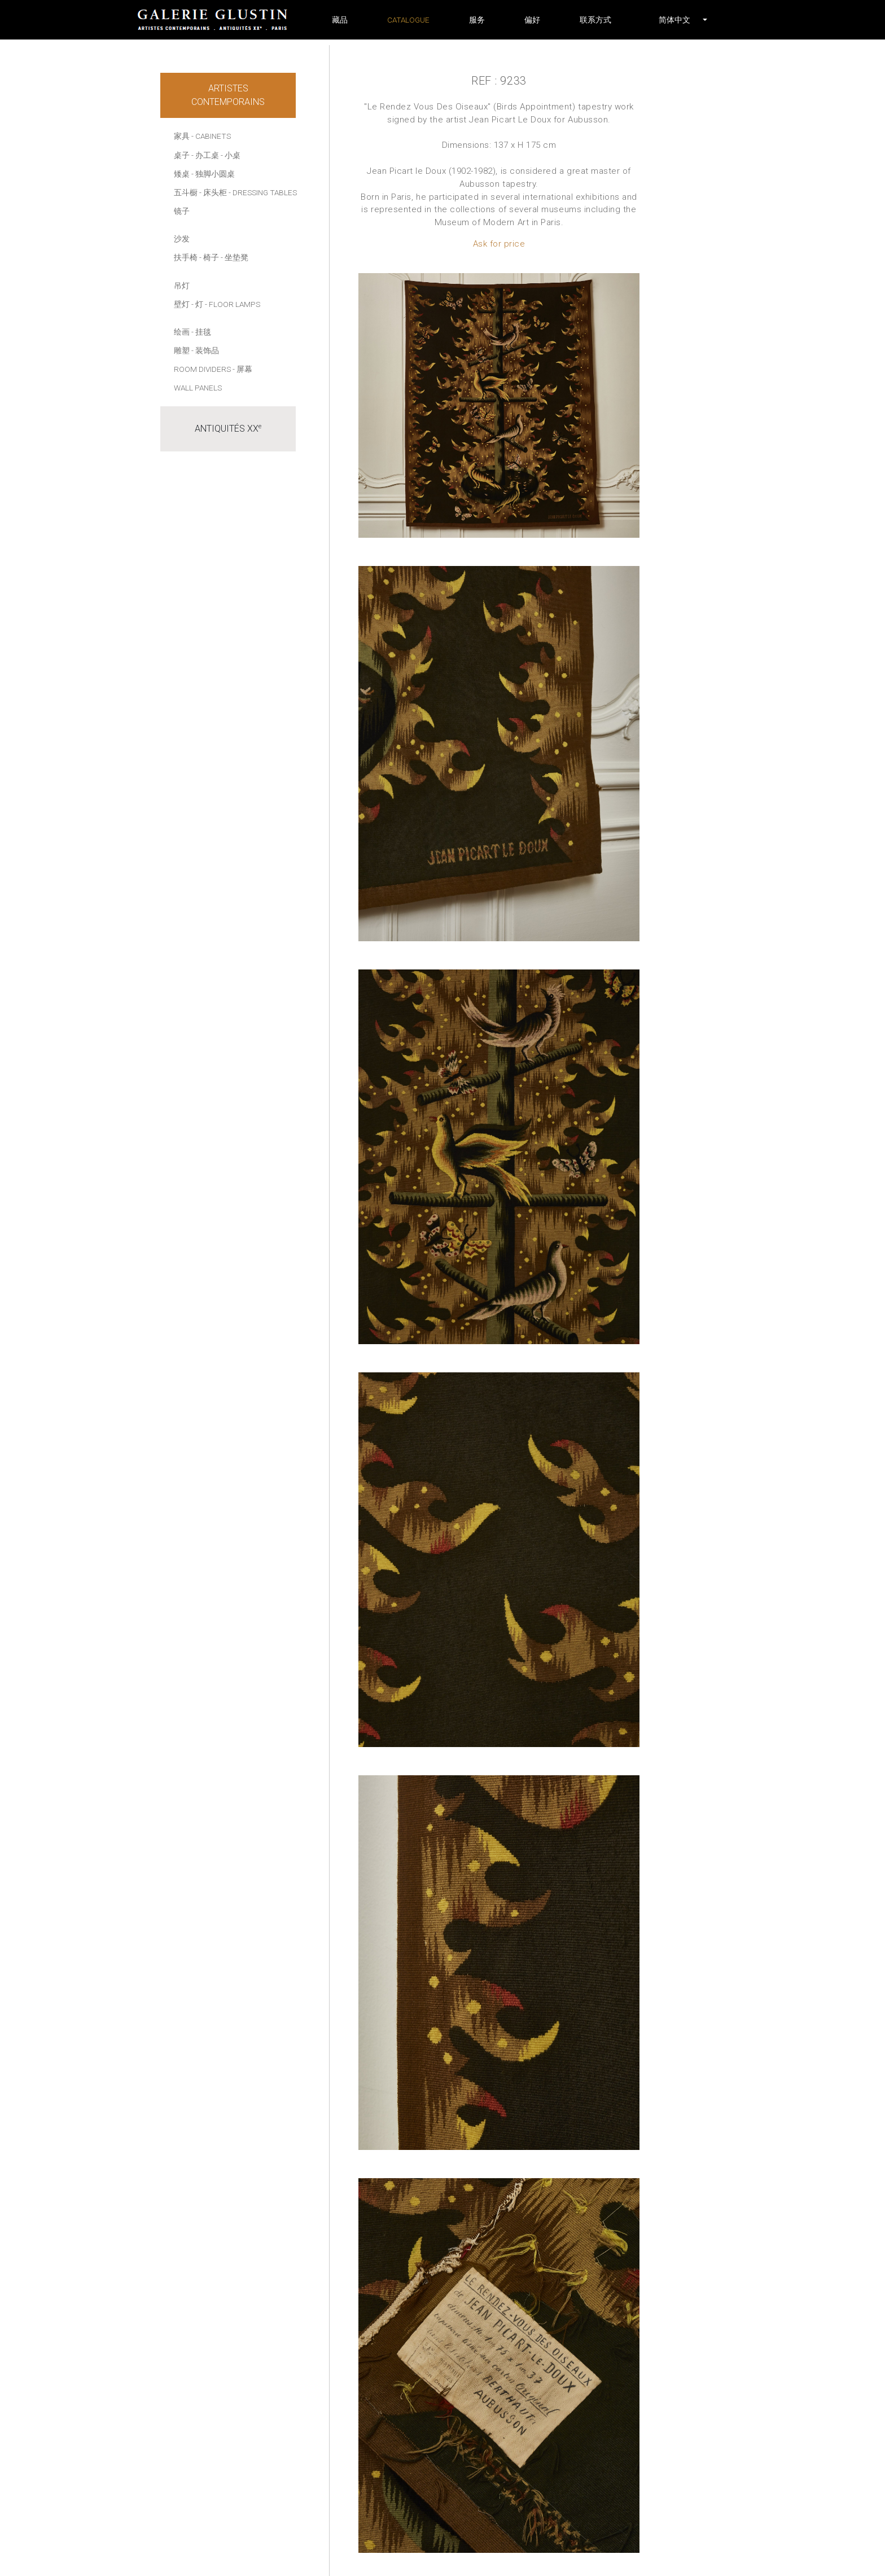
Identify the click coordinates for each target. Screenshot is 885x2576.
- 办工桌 (205, 155)
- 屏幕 (242, 369)
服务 (477, 19)
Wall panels (198, 387)
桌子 (182, 155)
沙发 (182, 238)
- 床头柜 (213, 192)
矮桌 (182, 173)
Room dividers (202, 369)
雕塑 (182, 350)
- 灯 (197, 304)
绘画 (182, 331)
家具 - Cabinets (202, 136)
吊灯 (182, 285)
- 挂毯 (201, 331)
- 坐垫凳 (234, 257)
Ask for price (499, 244)
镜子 (182, 211)
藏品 (340, 19)
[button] (674, 20)
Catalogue (408, 19)
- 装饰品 (205, 350)
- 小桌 (230, 155)
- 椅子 (209, 257)
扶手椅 (186, 257)
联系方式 (595, 19)
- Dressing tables (263, 192)
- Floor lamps (232, 304)
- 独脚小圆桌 (213, 173)
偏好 (532, 19)
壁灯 (182, 304)
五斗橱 (186, 192)
